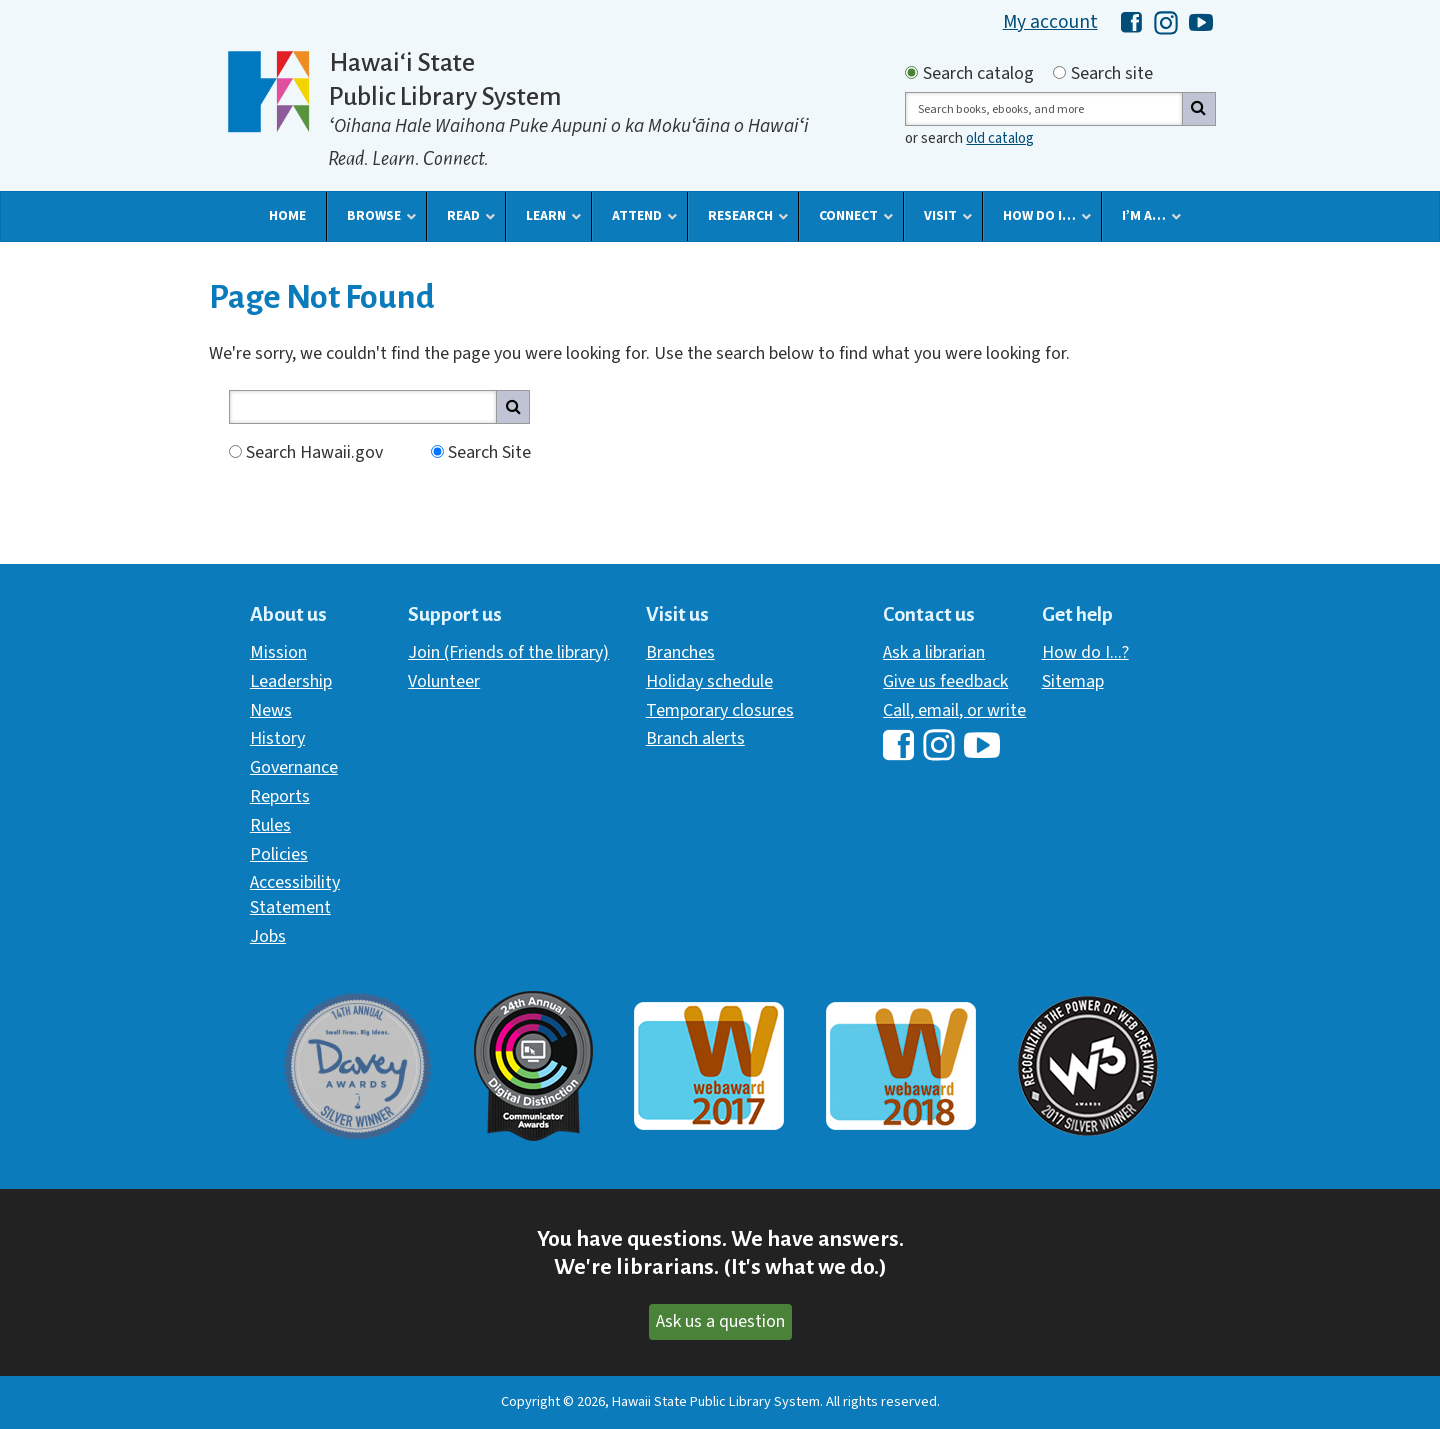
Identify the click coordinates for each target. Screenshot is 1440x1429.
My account (1050, 22)
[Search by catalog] (911, 72)
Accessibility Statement (295, 894)
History (277, 738)
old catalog (1000, 138)
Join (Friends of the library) (508, 652)
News (271, 710)
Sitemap (1073, 681)
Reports (280, 796)
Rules (270, 825)
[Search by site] (1059, 72)
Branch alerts (695, 738)
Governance (294, 767)
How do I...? (1085, 652)
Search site (1112, 74)
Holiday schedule (709, 681)
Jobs (268, 936)
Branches (680, 652)
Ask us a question (720, 1321)
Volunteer (444, 681)
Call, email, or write (954, 710)
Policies (279, 854)
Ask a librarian (934, 652)
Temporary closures (720, 710)
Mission (278, 652)
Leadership (291, 681)
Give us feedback (945, 681)
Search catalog (978, 74)
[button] (287, 216)
